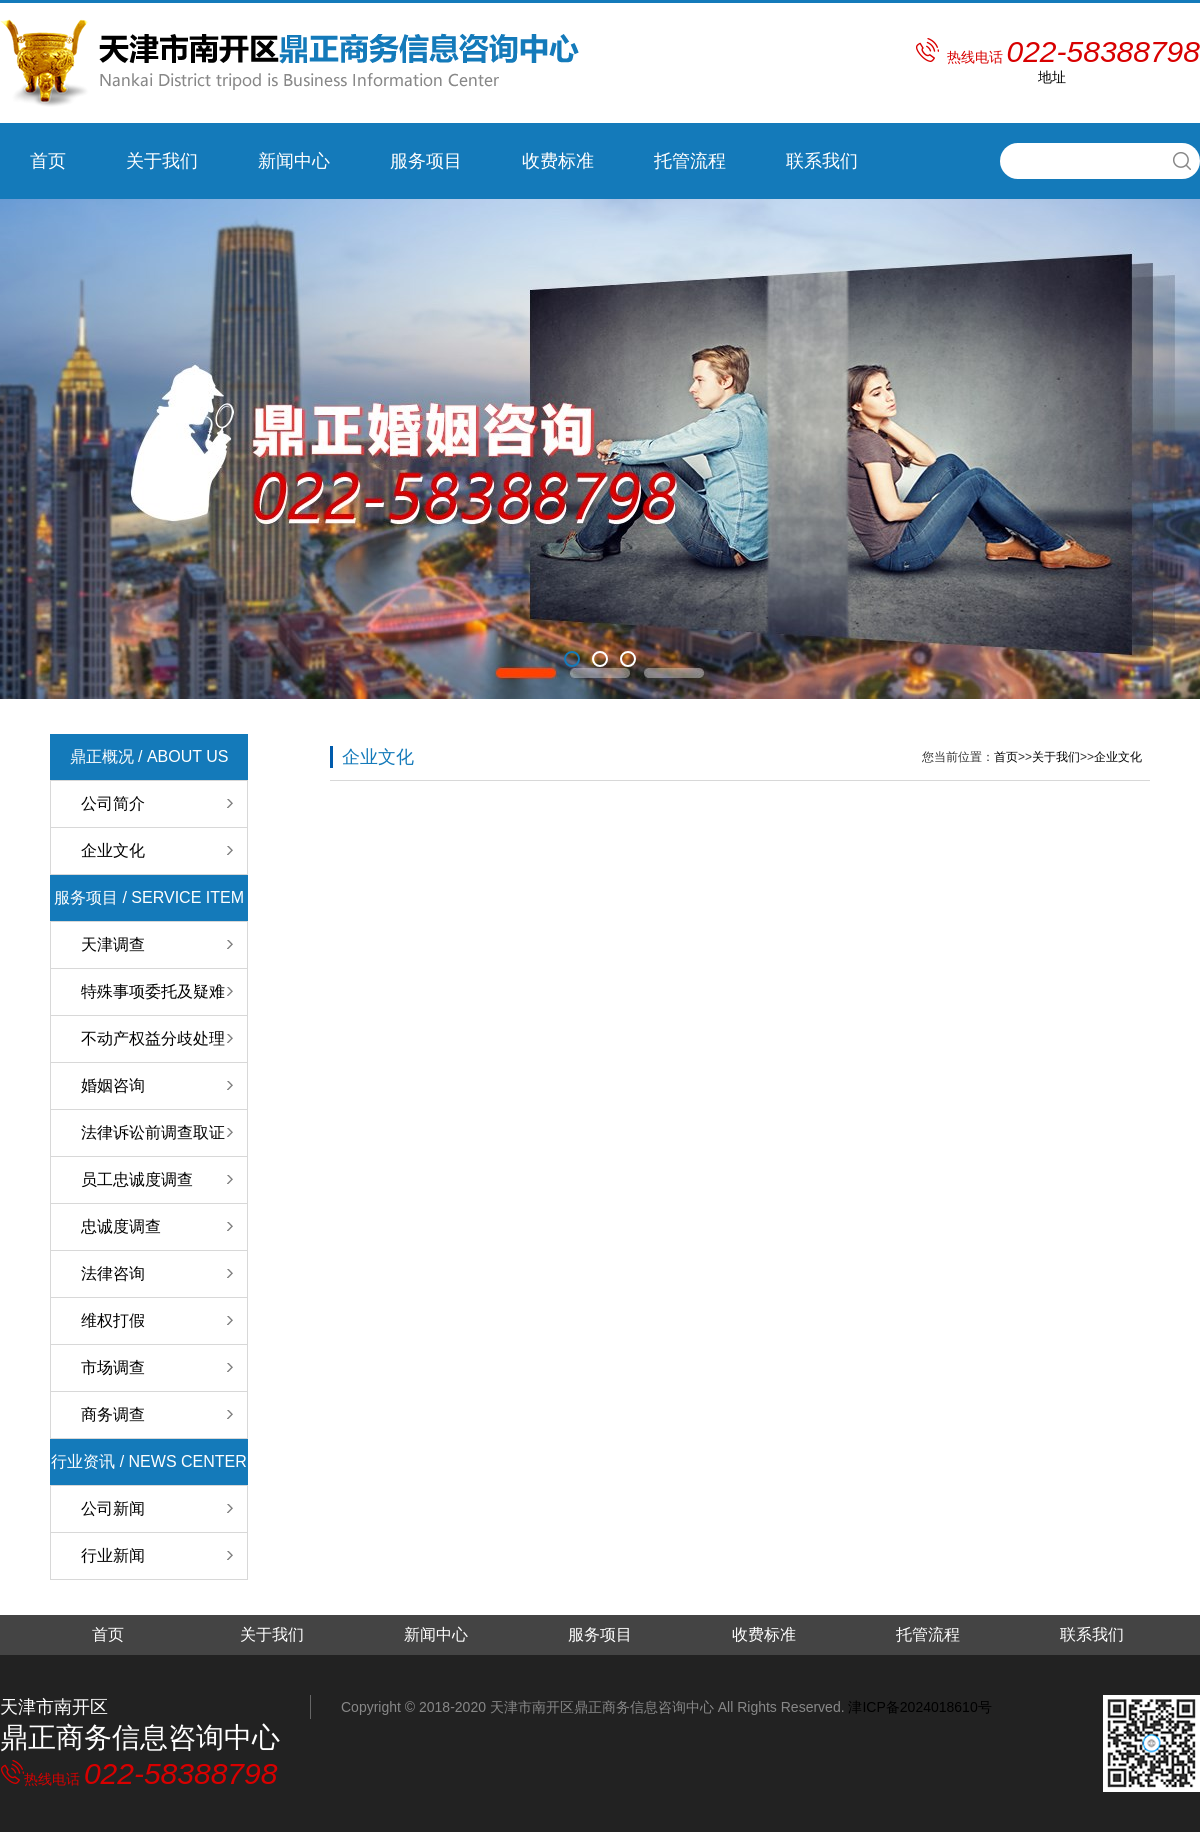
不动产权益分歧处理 (153, 1038)
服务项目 (426, 161)
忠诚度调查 (121, 1226)
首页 (48, 161)
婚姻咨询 (113, 1085)
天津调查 (113, 944)
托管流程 (690, 161)
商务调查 (113, 1414)
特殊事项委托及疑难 (153, 991)
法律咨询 (113, 1273)
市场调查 (113, 1367)
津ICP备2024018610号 (919, 1707)
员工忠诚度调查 (137, 1179)
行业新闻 (113, 1555)
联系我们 (822, 161)
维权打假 (113, 1320)
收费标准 (558, 161)
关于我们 (162, 161)
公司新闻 (113, 1508)
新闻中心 (294, 161)
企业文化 (113, 850)
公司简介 (113, 803)
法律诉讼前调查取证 (153, 1132)
